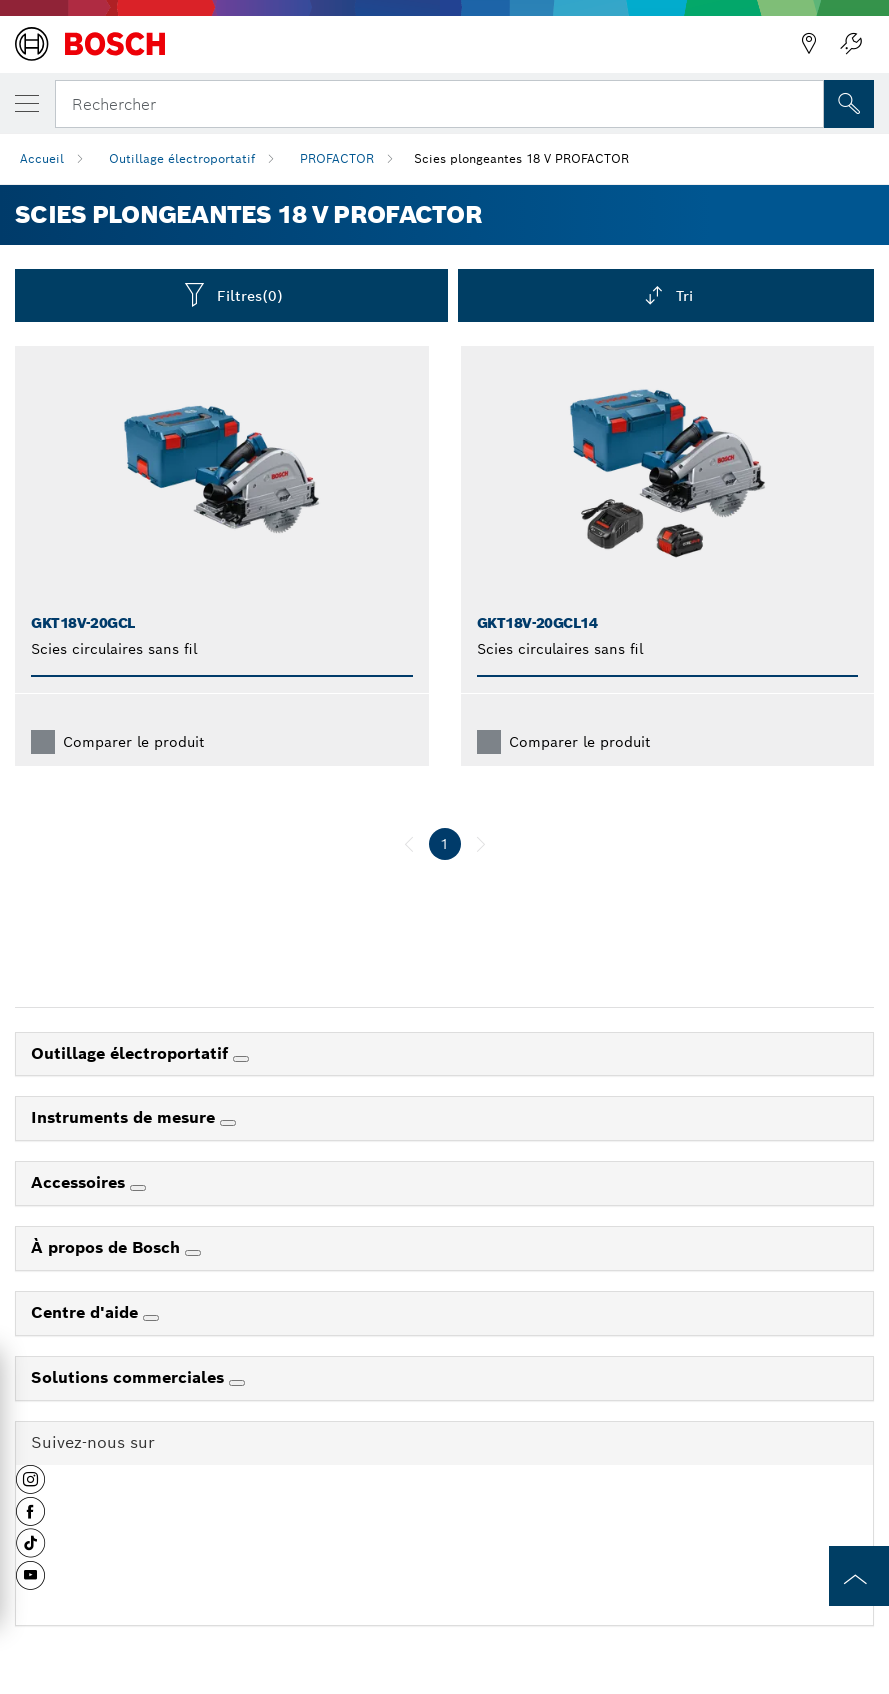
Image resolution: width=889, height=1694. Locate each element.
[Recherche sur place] (849, 104)
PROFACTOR (337, 158)
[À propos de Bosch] (193, 1253)
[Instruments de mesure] (228, 1123)
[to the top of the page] (859, 1576)
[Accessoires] (138, 1188)
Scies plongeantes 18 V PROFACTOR (521, 158)
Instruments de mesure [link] (125, 1117)
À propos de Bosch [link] (108, 1247)
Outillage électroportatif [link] (132, 1053)
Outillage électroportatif (182, 158)
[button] (30, 1487)
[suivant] (481, 844)
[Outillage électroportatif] (241, 1059)
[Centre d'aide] (151, 1318)
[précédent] (409, 844)
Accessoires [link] (80, 1182)
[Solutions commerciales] (237, 1383)
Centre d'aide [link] (87, 1312)
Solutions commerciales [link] (130, 1377)
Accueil (42, 158)
